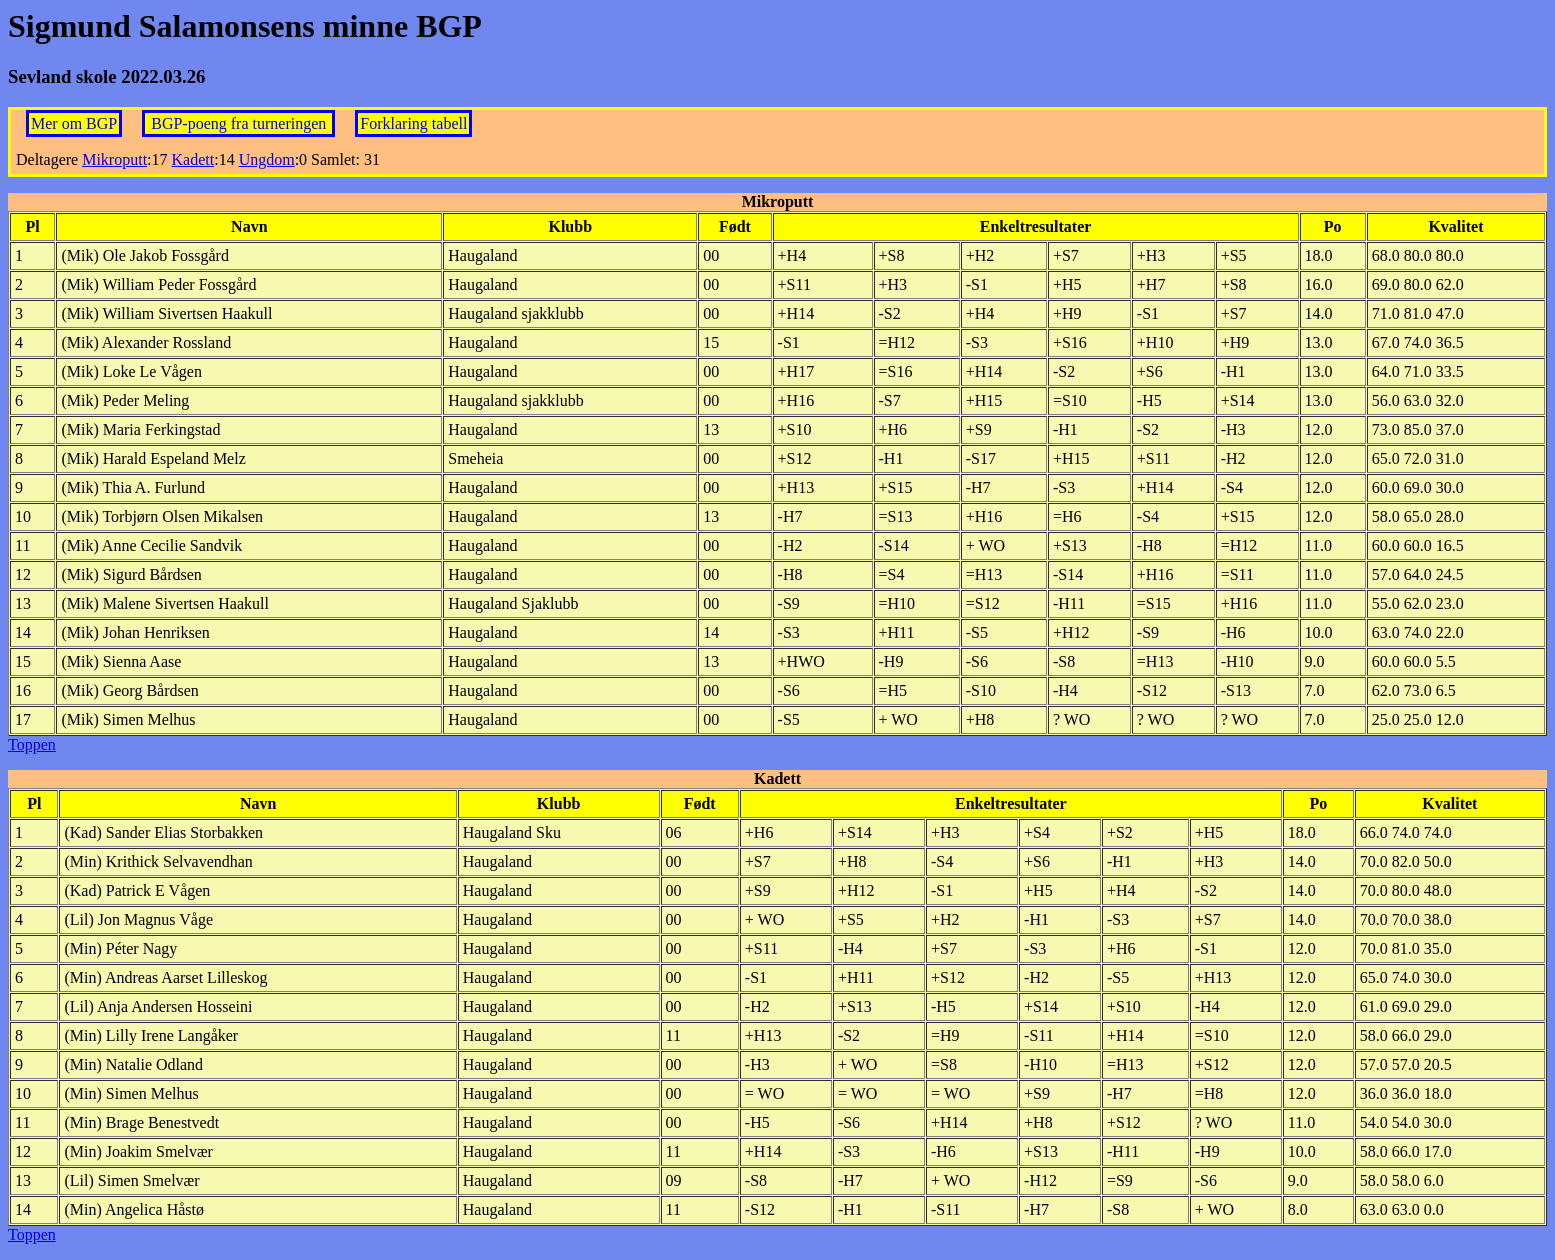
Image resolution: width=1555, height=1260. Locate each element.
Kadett (193, 159)
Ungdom (267, 159)
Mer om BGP (74, 123)
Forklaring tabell (413, 123)
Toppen (32, 744)
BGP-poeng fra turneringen (240, 123)
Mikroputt (114, 159)
